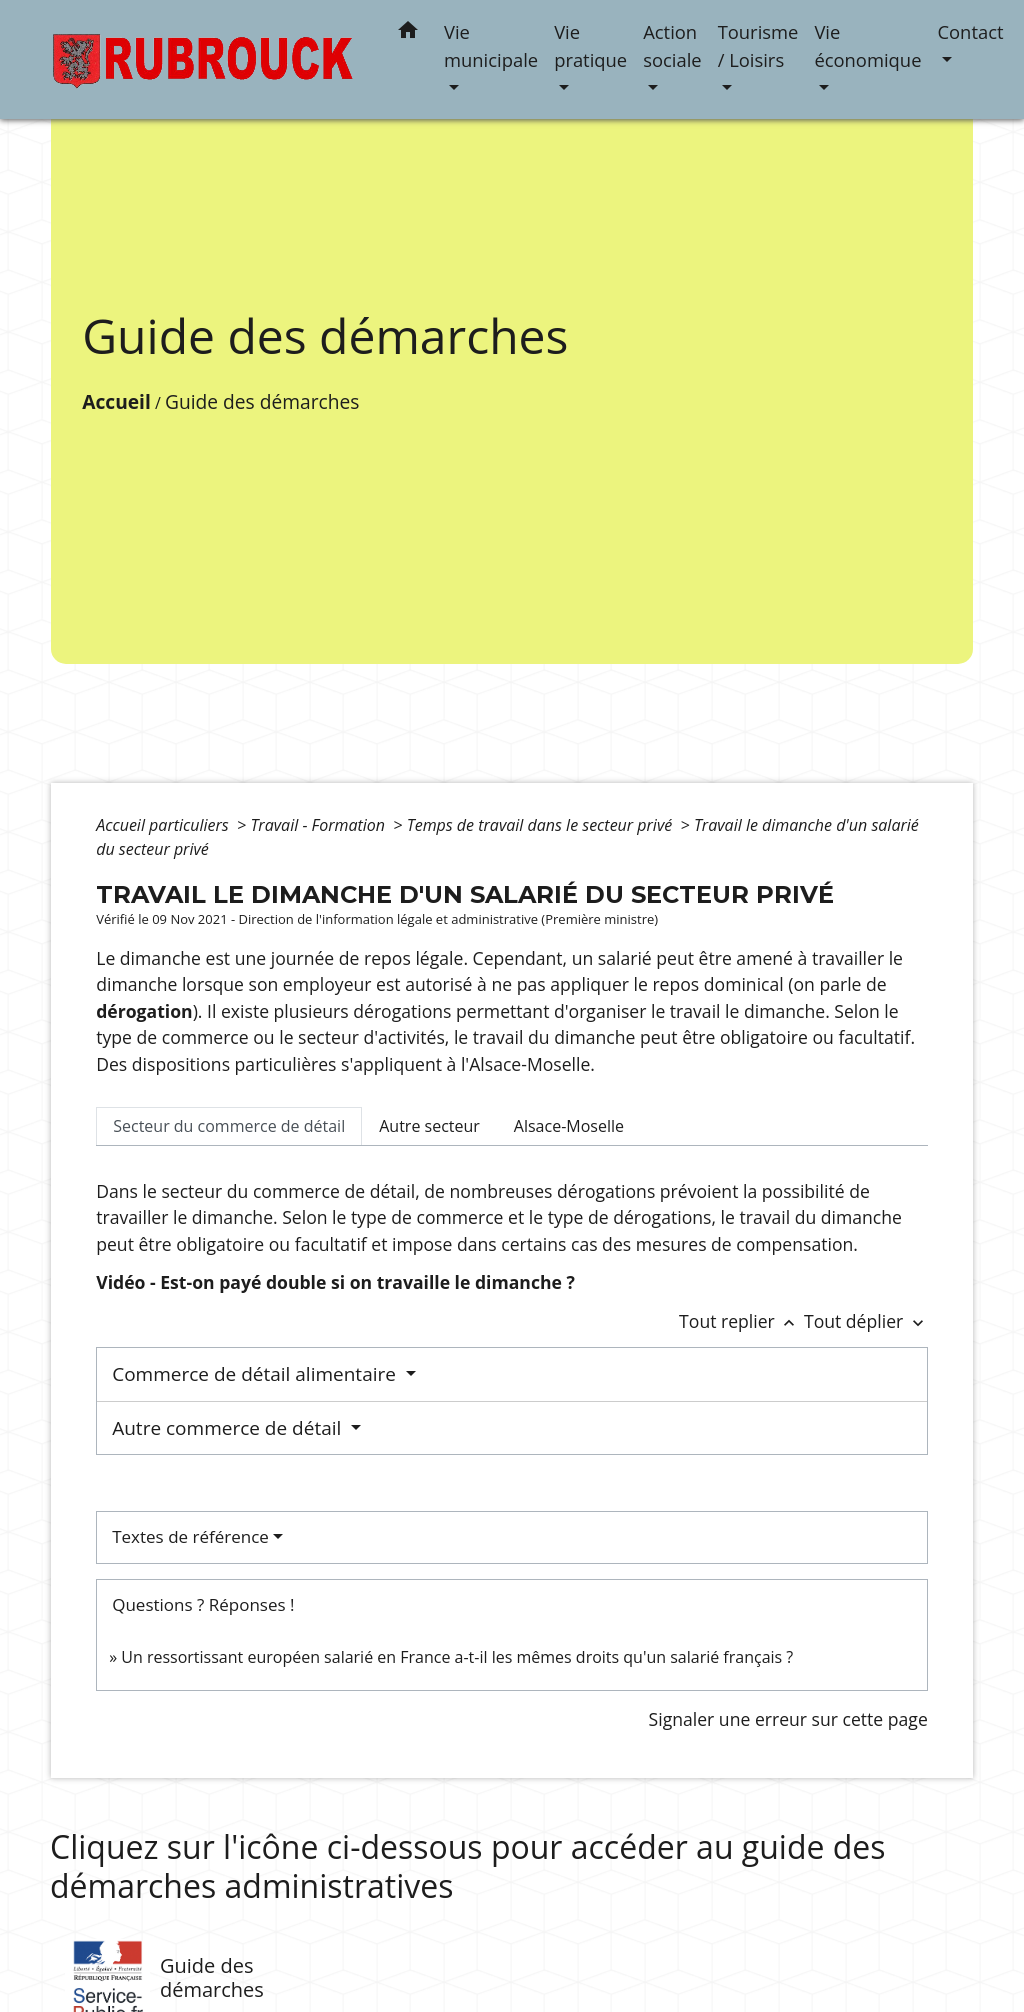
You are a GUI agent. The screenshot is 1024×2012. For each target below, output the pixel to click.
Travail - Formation (319, 825)
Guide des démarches (262, 401)
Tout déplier (866, 1321)
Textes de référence (190, 1536)
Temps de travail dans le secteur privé (542, 825)
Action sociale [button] (672, 45)
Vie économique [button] (867, 45)
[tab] (229, 1126)
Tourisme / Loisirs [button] (758, 45)
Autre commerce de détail (229, 1428)
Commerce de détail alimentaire (256, 1374)
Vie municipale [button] (491, 45)
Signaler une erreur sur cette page (788, 1719)
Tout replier (741, 1321)
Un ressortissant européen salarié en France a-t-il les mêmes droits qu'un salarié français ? (457, 1657)
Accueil (116, 401)
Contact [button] (970, 31)
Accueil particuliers (164, 825)
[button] (408, 33)
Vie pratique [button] (590, 45)
